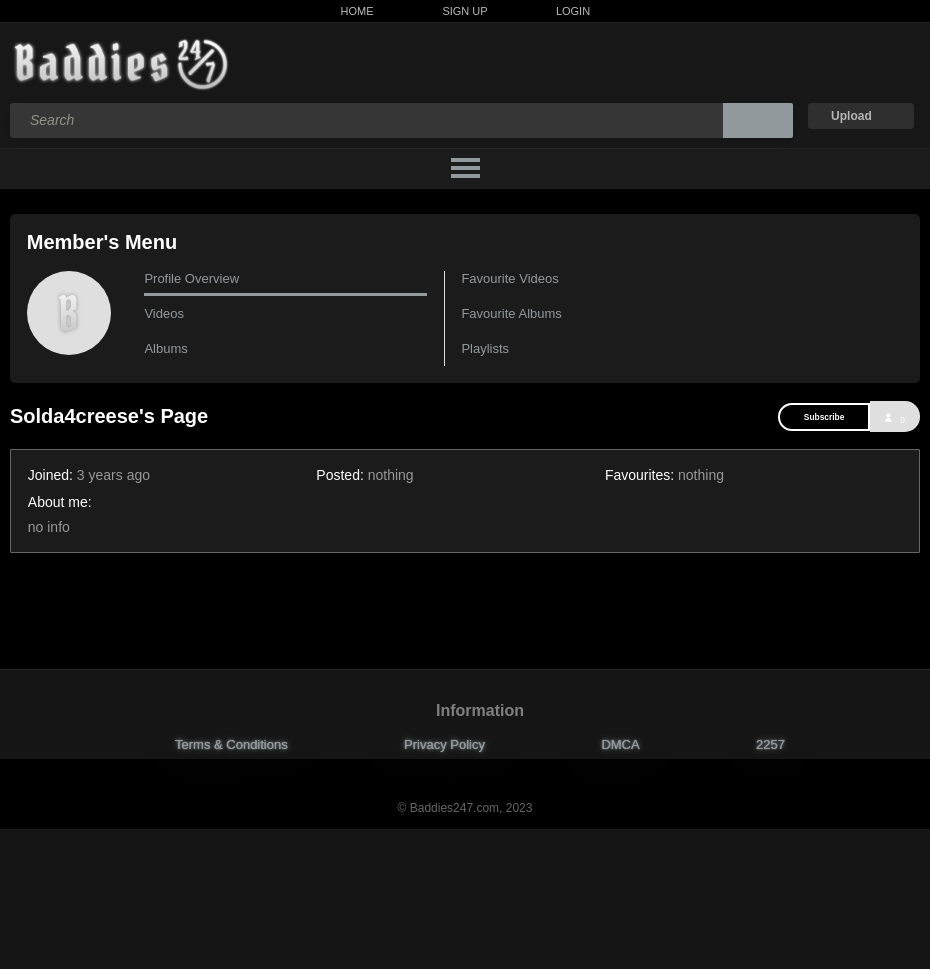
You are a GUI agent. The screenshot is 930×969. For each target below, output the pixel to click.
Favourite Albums (511, 313)
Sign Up (464, 11)
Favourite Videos (509, 278)
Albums (165, 348)
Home (357, 11)
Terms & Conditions (231, 744)
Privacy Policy (444, 744)
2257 (770, 744)
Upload (851, 116)
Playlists (485, 348)
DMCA (620, 744)
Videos (164, 313)
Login (573, 11)
